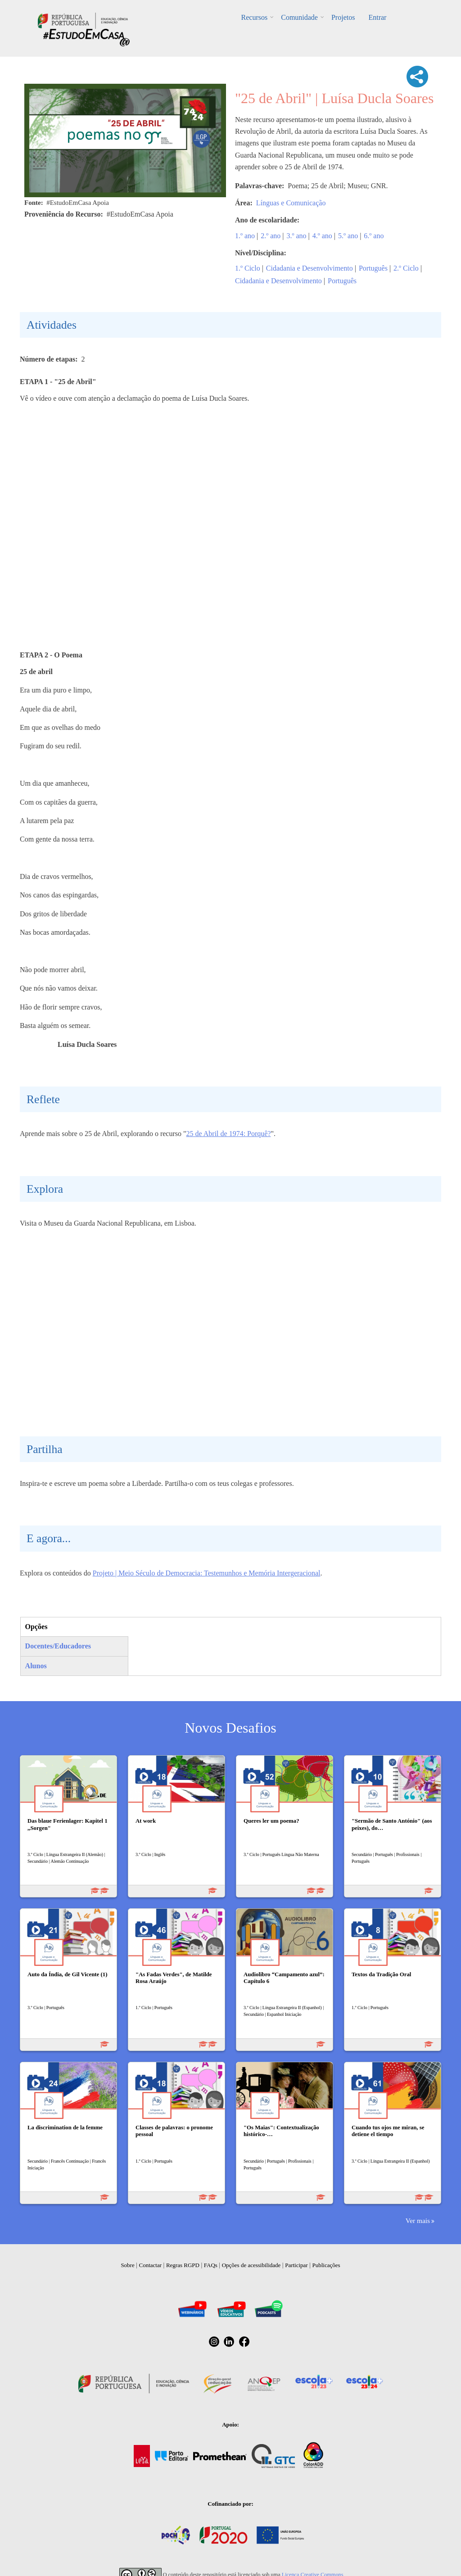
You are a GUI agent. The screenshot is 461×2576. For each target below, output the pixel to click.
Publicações (326, 2265)
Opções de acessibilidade (251, 2265)
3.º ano (297, 236)
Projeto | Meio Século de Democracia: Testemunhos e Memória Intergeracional (207, 1573)
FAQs (210, 2265)
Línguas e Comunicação (291, 203)
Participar (296, 2265)
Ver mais (418, 2220)
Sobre (127, 2265)
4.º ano (322, 236)
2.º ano (270, 236)
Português (373, 268)
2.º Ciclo (406, 268)
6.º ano (374, 236)
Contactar (150, 2265)
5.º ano (348, 236)
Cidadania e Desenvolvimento (309, 268)
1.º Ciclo (247, 268)
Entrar (377, 17)
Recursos (254, 17)
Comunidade (299, 17)
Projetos (343, 17)
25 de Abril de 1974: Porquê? (228, 1133)
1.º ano (245, 236)
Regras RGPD (182, 2265)
